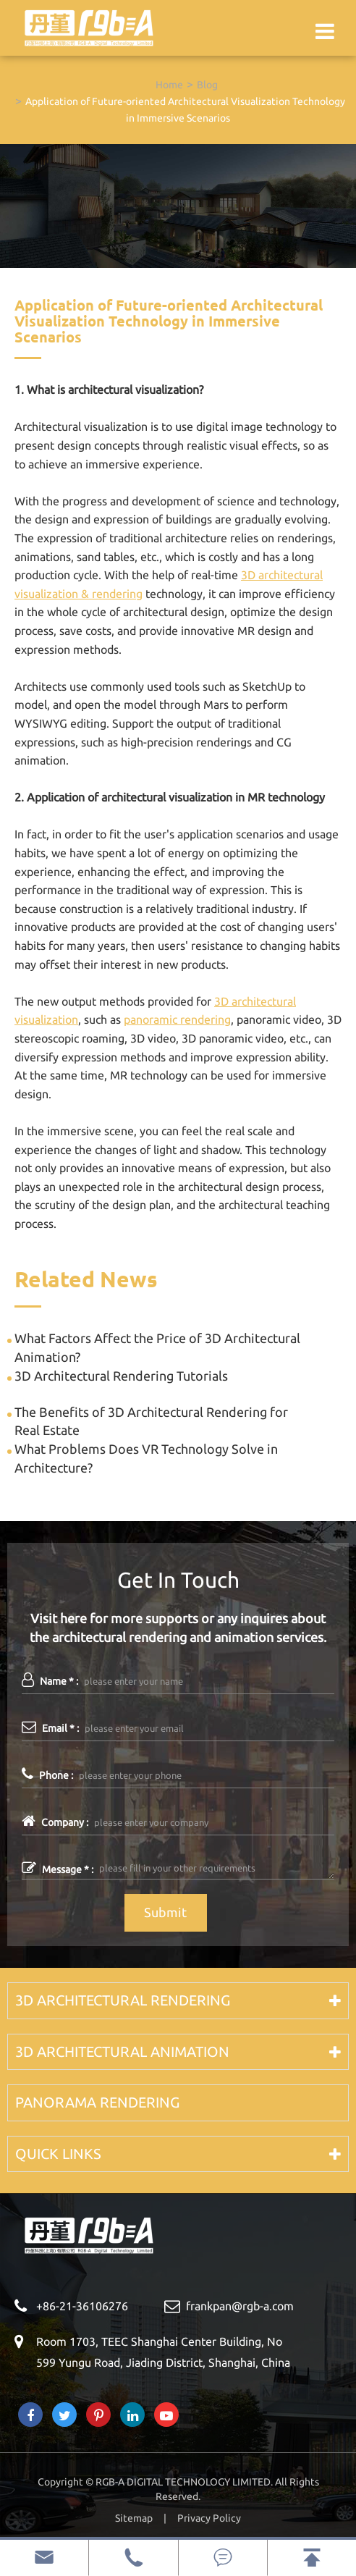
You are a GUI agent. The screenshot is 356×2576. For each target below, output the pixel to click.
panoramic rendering (177, 1019)
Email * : (50, 1727)
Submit (165, 1912)
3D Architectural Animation (122, 2051)
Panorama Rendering (97, 2102)
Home (169, 85)
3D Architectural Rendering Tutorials (121, 1375)
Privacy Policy (209, 2518)
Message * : (57, 1868)
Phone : (47, 1774)
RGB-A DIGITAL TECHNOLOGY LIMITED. (184, 2482)
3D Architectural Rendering (122, 2000)
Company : (55, 1821)
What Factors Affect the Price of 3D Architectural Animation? (157, 1347)
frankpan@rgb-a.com (240, 2305)
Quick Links (58, 2153)
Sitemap (134, 2518)
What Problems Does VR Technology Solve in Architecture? (146, 1458)
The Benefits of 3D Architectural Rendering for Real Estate (151, 1421)
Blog (207, 85)
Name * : (50, 1679)
